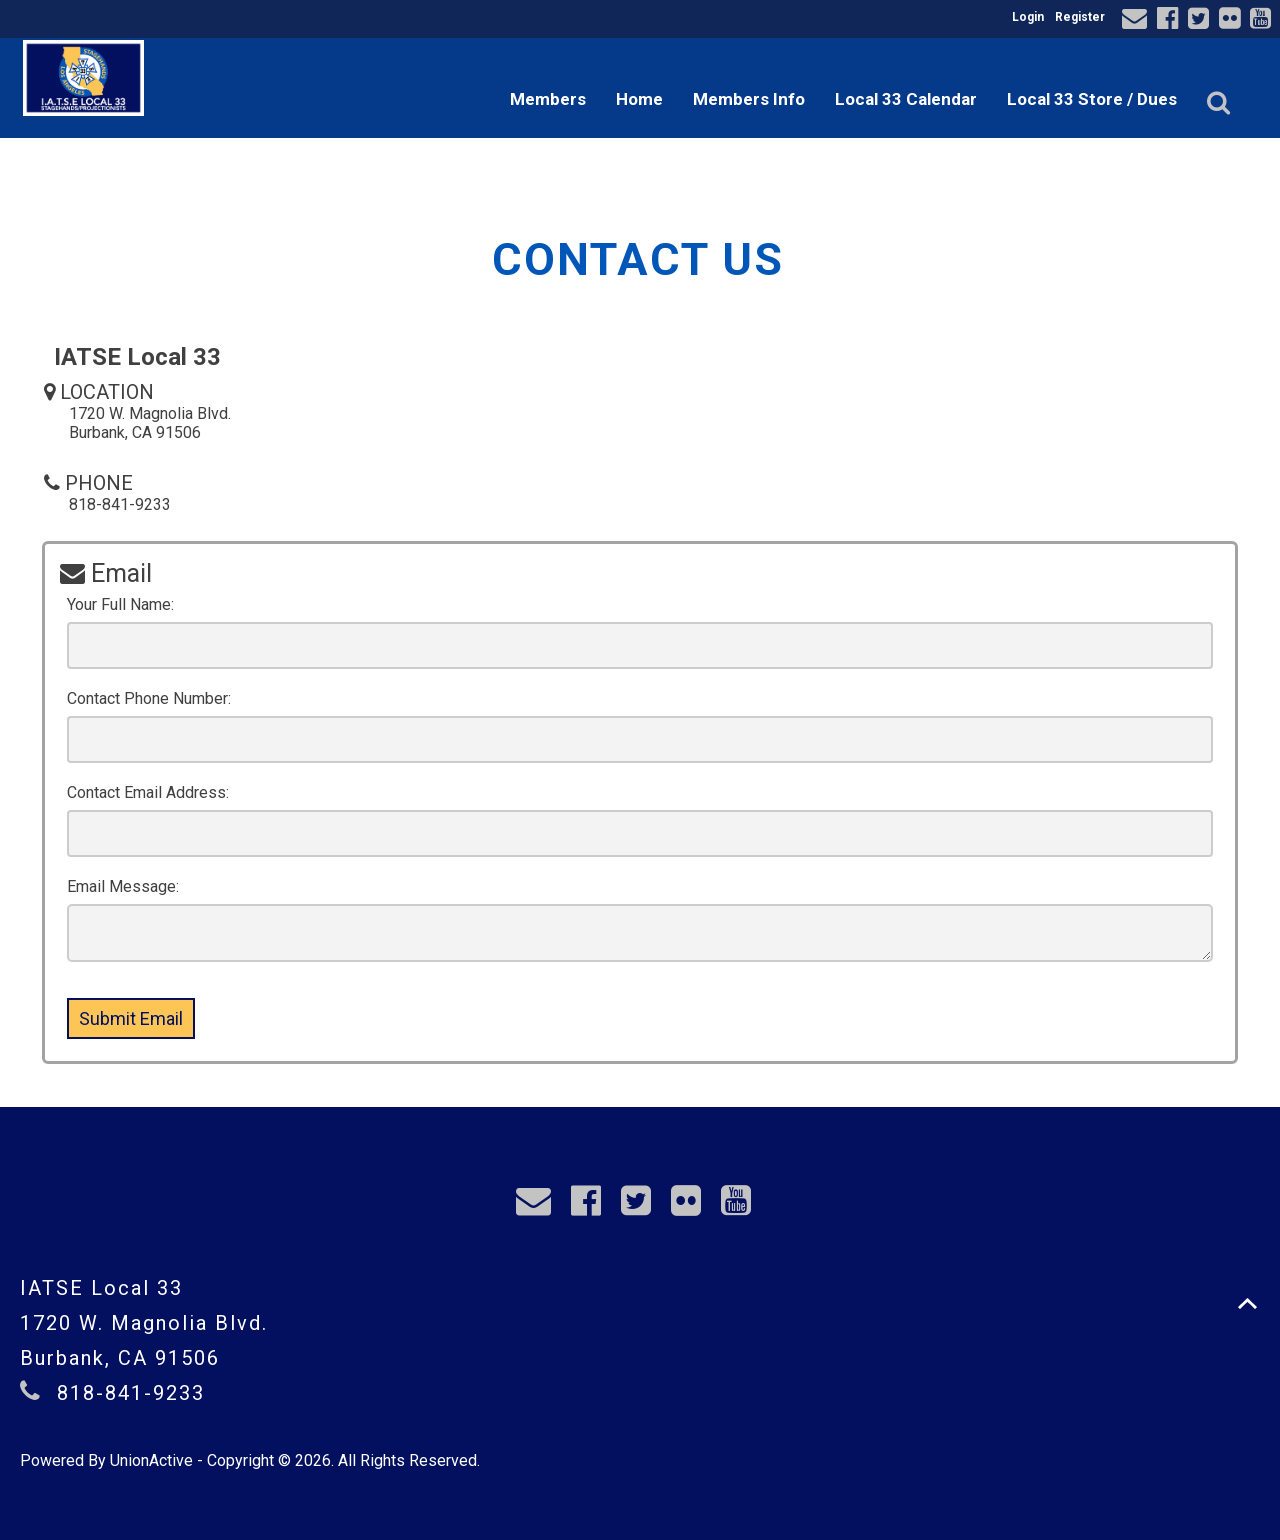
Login (1028, 17)
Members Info (749, 99)
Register (1080, 17)
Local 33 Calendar (906, 99)
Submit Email (131, 1018)
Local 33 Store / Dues (1092, 99)
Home (639, 99)
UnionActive (151, 1460)
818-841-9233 (131, 1393)
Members (548, 99)
